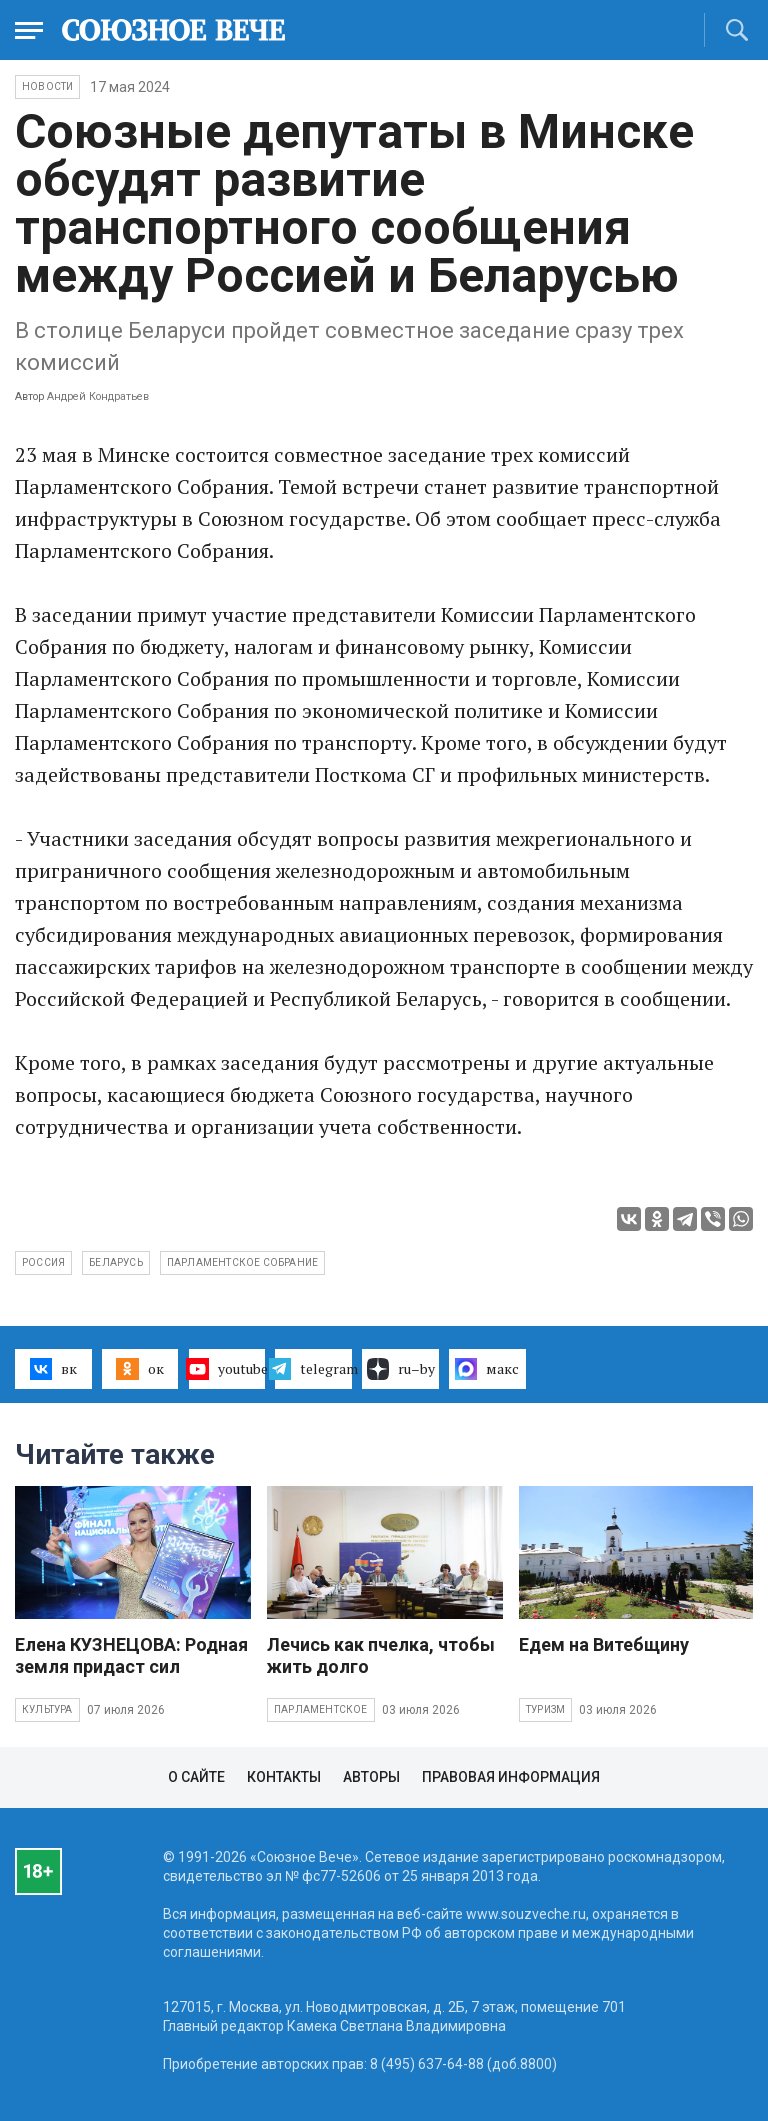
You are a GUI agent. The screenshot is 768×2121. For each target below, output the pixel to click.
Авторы (371, 1777)
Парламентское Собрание (242, 1262)
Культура (47, 1709)
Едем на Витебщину (604, 1644)
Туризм (545, 1709)
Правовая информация (511, 1777)
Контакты (284, 1777)
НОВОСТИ (47, 86)
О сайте (196, 1777)
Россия (43, 1262)
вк (53, 1369)
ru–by (401, 1369)
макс (487, 1369)
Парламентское (321, 1709)
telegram (313, 1369)
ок (139, 1369)
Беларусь (116, 1262)
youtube (227, 1369)
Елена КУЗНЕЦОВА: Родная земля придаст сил (131, 1655)
